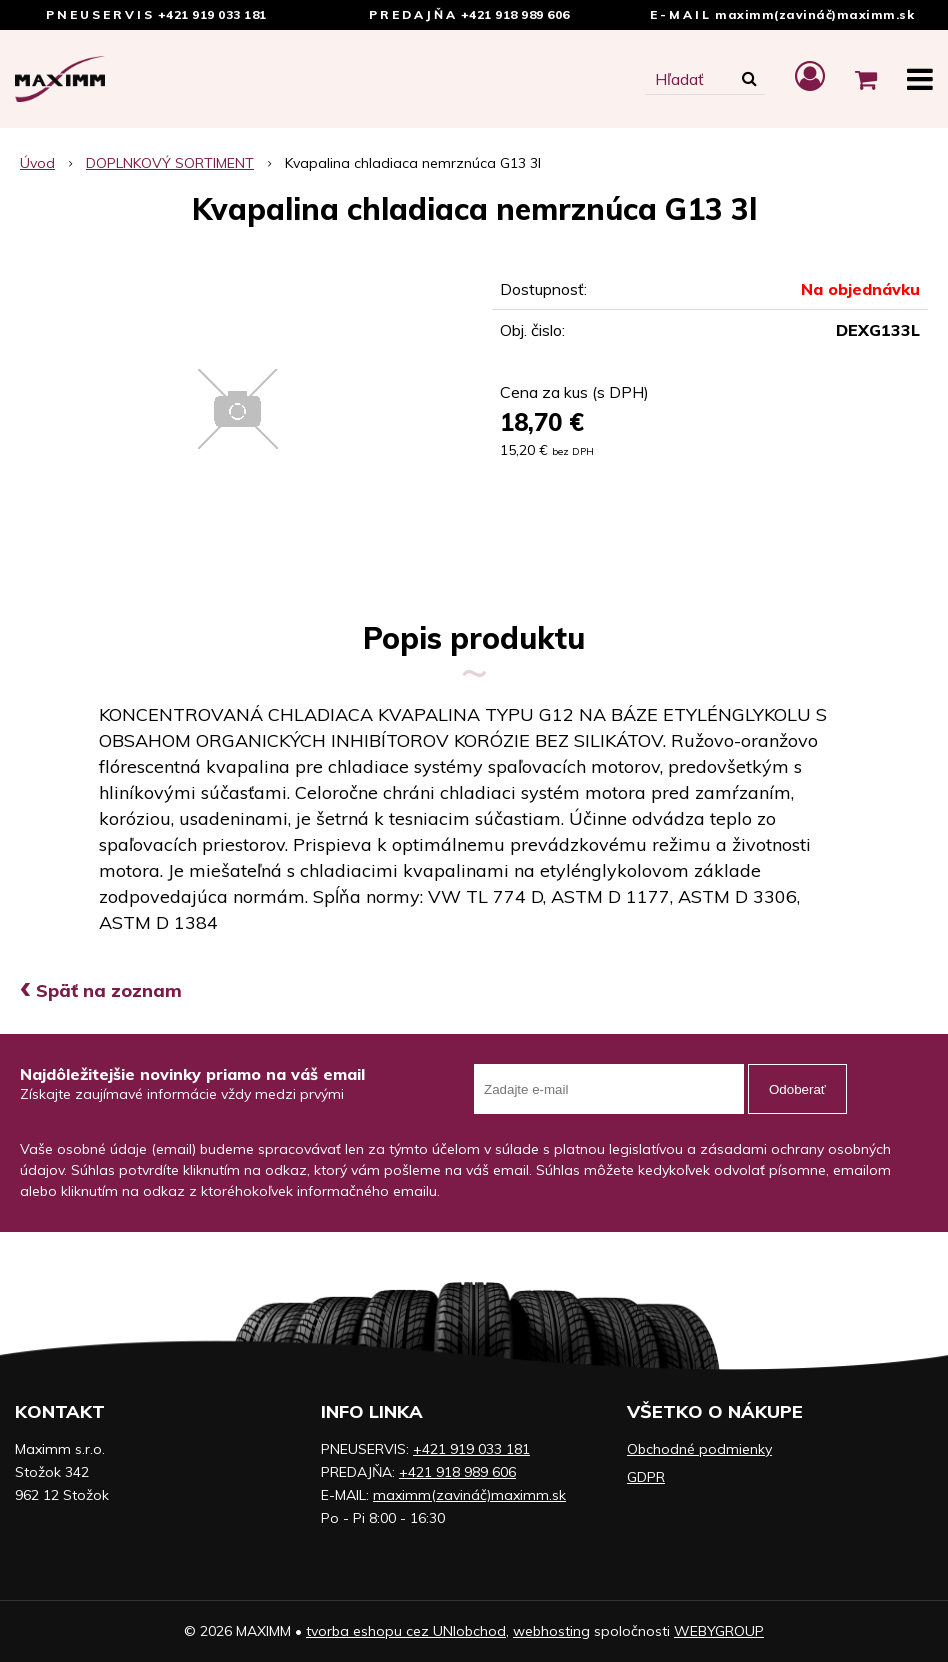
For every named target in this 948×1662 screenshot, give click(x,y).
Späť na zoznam (101, 990)
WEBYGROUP (719, 1631)
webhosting (551, 1631)
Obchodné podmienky (699, 1449)
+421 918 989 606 (515, 14)
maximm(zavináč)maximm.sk (814, 14)
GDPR (646, 1477)
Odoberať (797, 1089)
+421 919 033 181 (212, 14)
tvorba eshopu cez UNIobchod (406, 1631)
